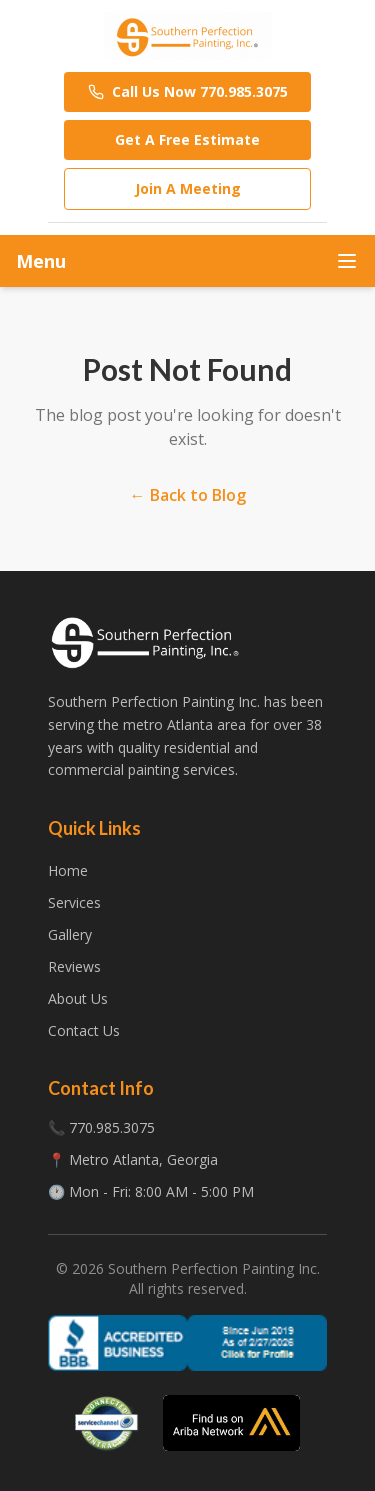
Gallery (70, 934)
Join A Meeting (188, 188)
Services (74, 902)
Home (68, 870)
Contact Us (84, 1030)
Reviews (74, 966)
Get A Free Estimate (187, 139)
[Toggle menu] (347, 261)
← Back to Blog (188, 495)
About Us (78, 998)
